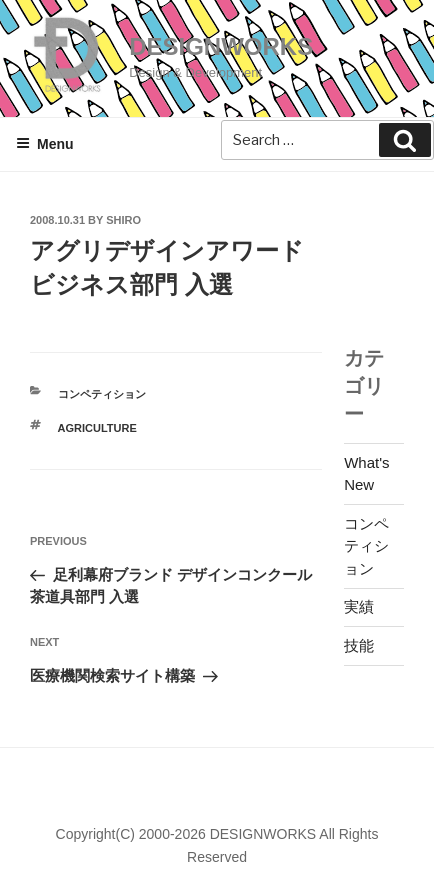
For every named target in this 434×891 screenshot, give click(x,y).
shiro (123, 220)
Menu (45, 144)
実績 (359, 606)
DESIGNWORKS (221, 46)
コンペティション (102, 394)
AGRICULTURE (97, 428)
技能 (359, 645)
